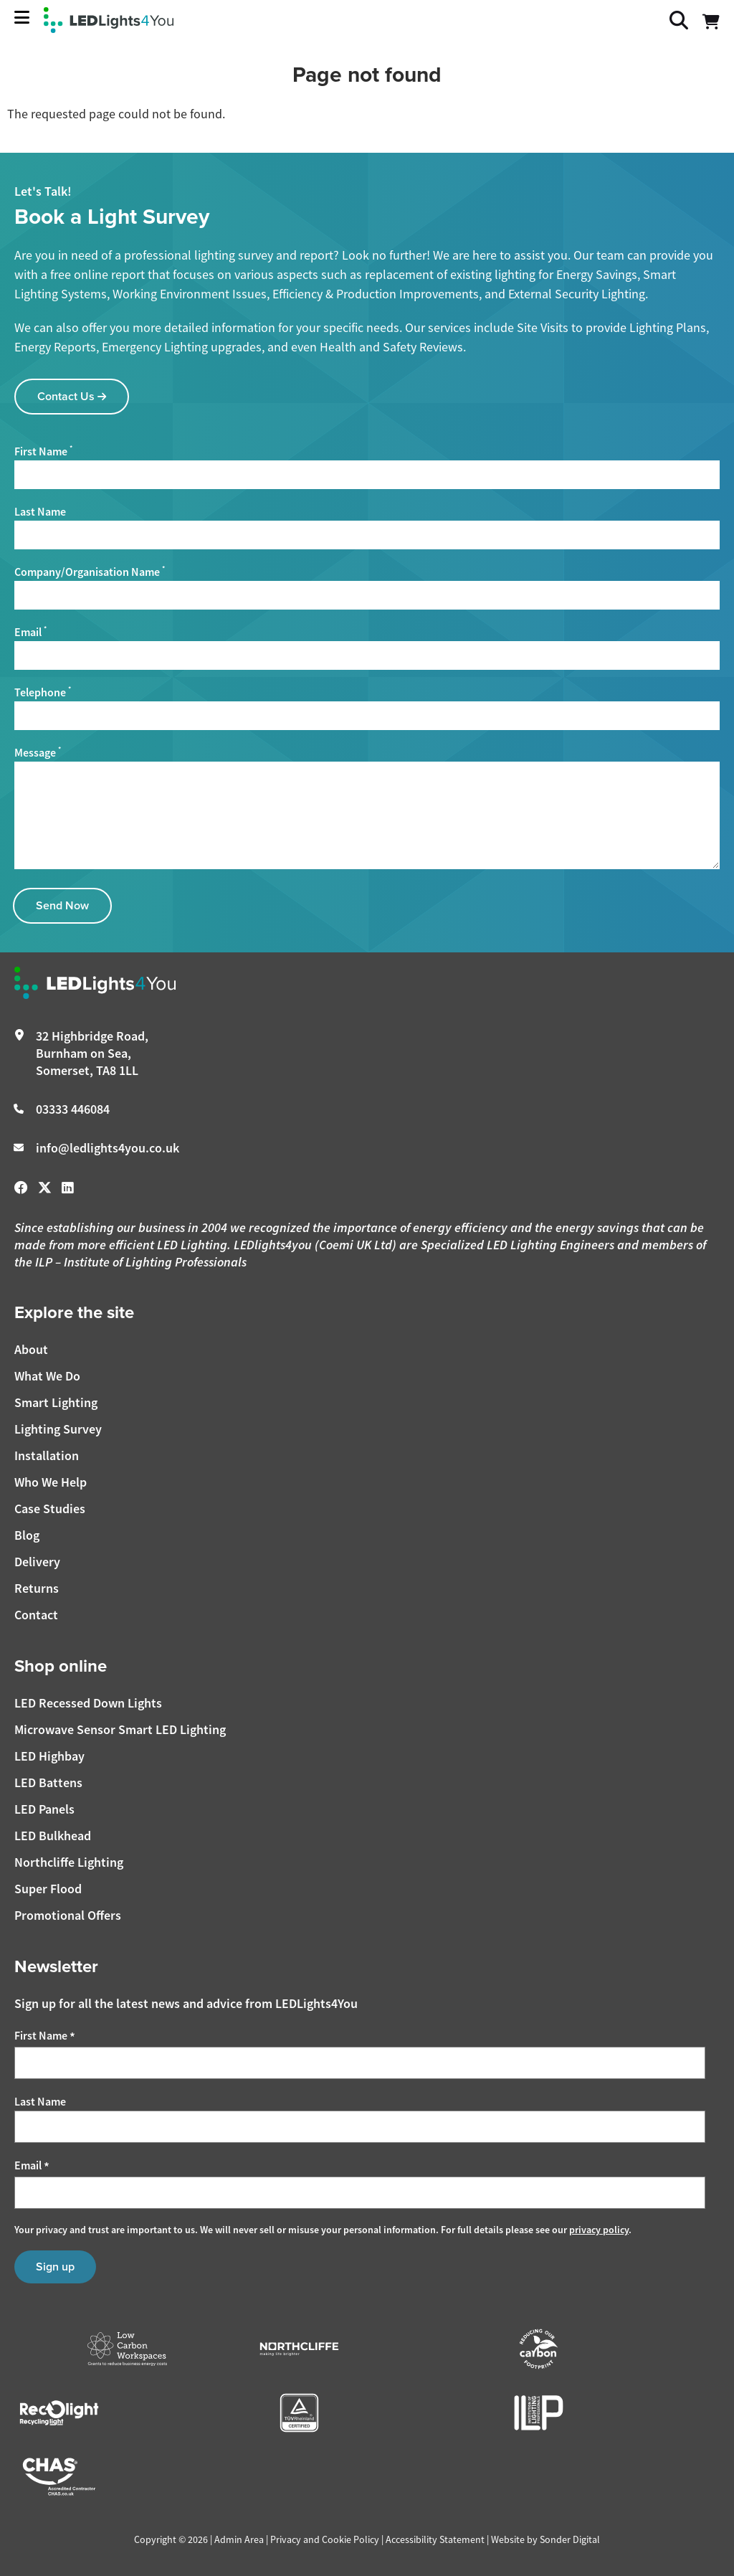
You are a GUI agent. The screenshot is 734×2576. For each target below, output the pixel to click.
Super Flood (48, 1888)
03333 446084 (73, 1109)
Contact (36, 1614)
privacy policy (599, 2229)
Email (30, 632)
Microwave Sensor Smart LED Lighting (120, 1729)
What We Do (47, 1376)
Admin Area (239, 2539)
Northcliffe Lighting (68, 1862)
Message (37, 752)
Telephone (42, 692)
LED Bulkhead (52, 1835)
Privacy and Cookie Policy (324, 2539)
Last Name (40, 511)
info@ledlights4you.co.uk (107, 1148)
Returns (36, 1588)
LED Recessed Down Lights (88, 1703)
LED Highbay (49, 1756)
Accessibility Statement (435, 2539)
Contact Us (71, 396)
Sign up (55, 2266)
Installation (46, 1455)
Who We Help (50, 1482)
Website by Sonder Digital (545, 2539)
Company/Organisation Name (89, 571)
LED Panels (44, 1809)
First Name (43, 451)
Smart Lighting (55, 1402)
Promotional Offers (67, 1915)
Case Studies (49, 1508)
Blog (26, 1535)
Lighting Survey (58, 1429)
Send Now (62, 905)
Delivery (37, 1561)
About (31, 1349)
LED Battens (48, 1782)
